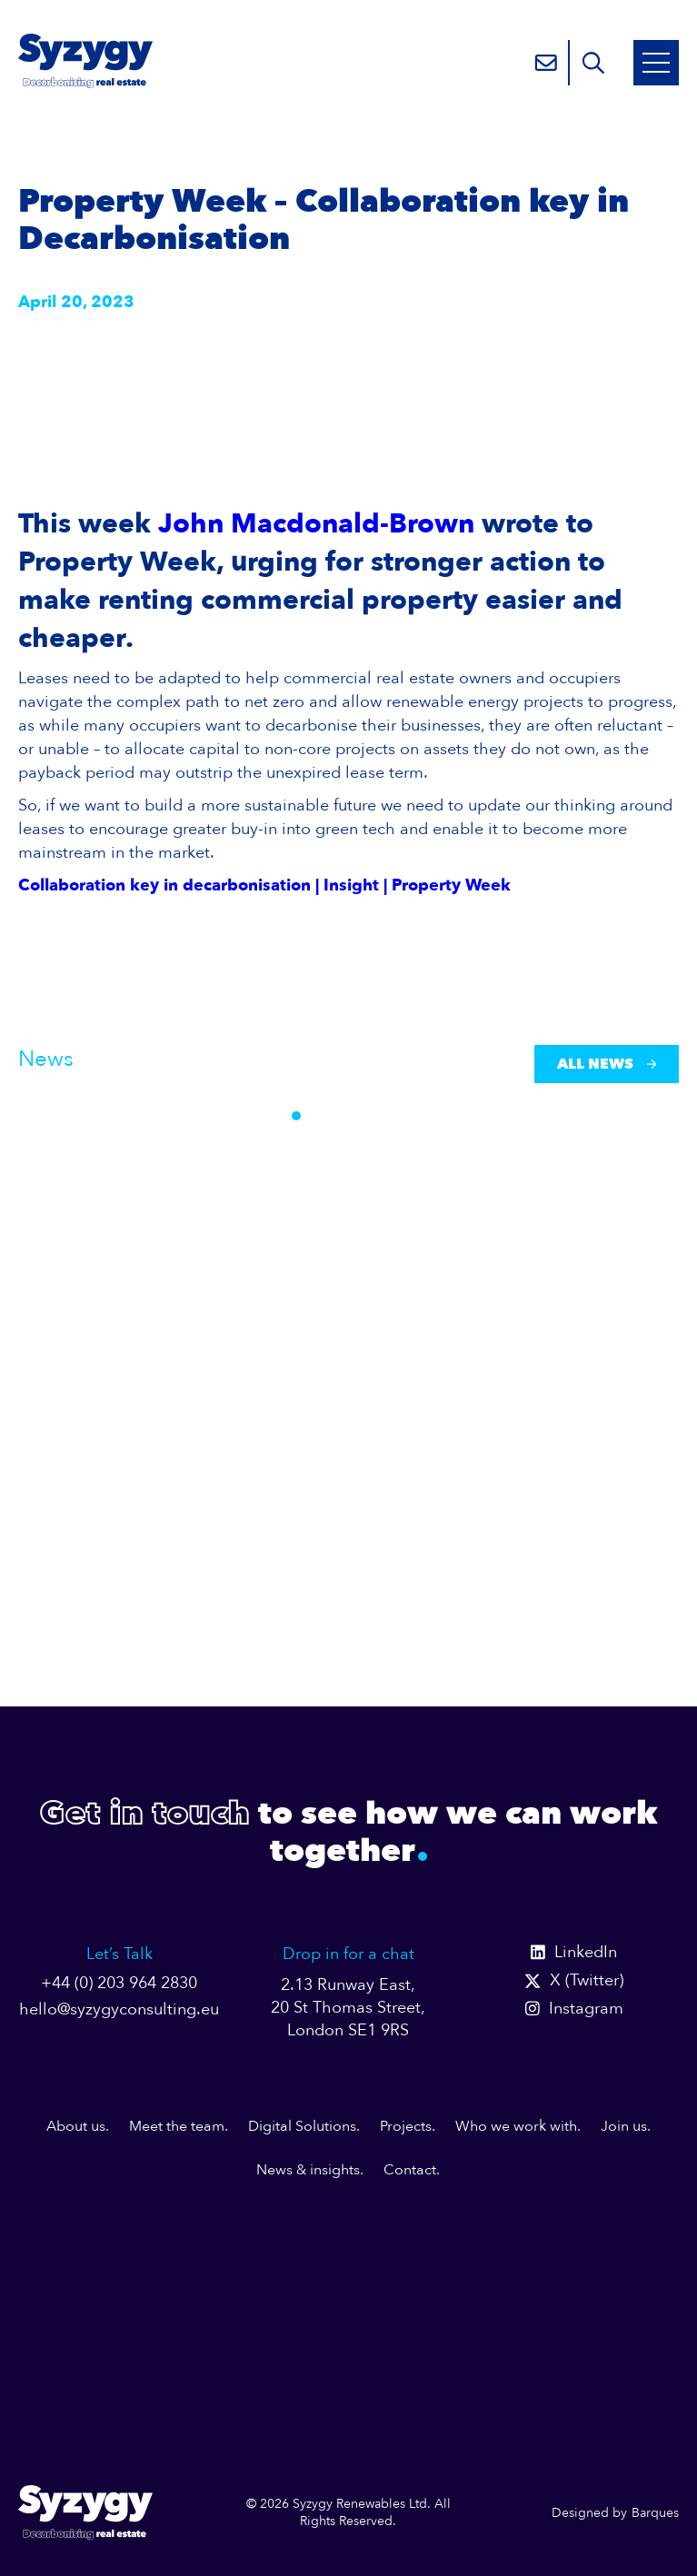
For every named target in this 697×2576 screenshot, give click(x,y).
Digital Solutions (302, 2126)
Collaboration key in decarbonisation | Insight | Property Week (264, 885)
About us (75, 2126)
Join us (624, 2126)
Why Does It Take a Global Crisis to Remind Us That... (348, 1376)
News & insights (308, 2170)
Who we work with (516, 2126)
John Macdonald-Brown (316, 523)
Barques (655, 2512)
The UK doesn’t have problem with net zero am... (565, 1388)
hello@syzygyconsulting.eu (119, 2009)
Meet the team (176, 2126)
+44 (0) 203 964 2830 (119, 1983)
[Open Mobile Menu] (656, 62)
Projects (406, 2126)
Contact (409, 2170)
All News (607, 1064)
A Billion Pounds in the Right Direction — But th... (117, 1388)
